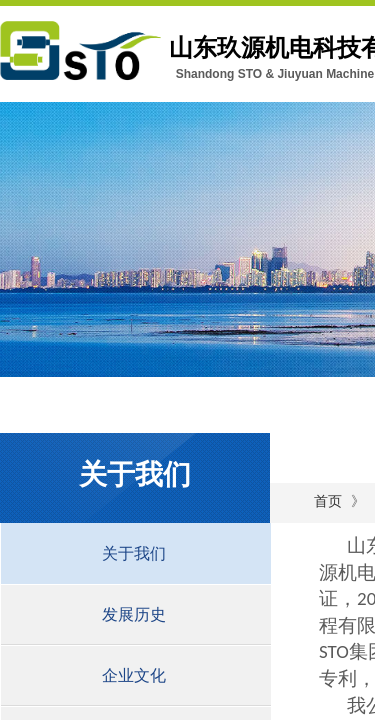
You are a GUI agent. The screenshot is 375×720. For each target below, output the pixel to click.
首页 (328, 501)
